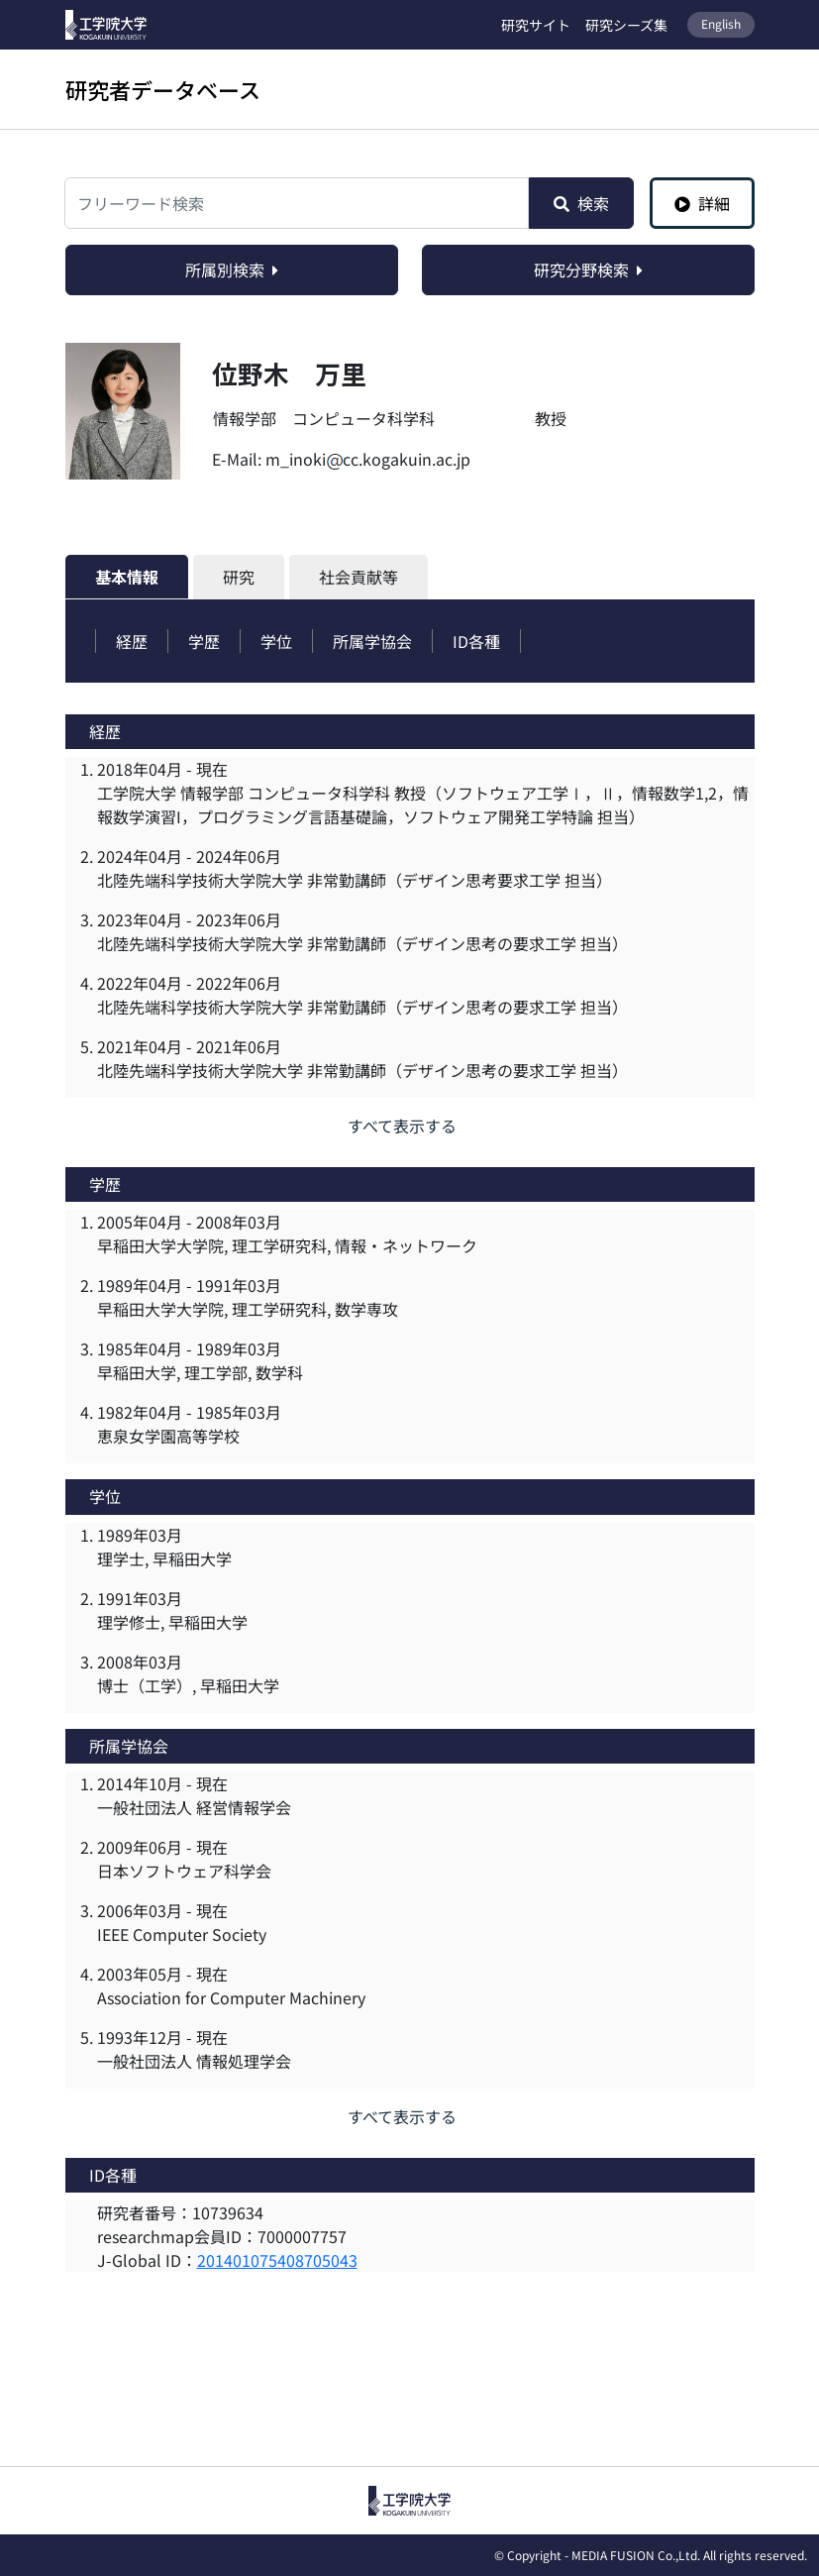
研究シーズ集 (626, 25)
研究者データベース (162, 89)
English (721, 23)
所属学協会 (372, 641)
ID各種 (476, 641)
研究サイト (535, 25)
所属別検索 (231, 269)
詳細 (702, 203)
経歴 (132, 641)
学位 (276, 641)
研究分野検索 (588, 269)
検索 (581, 203)
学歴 (204, 641)
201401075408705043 (277, 2260)
